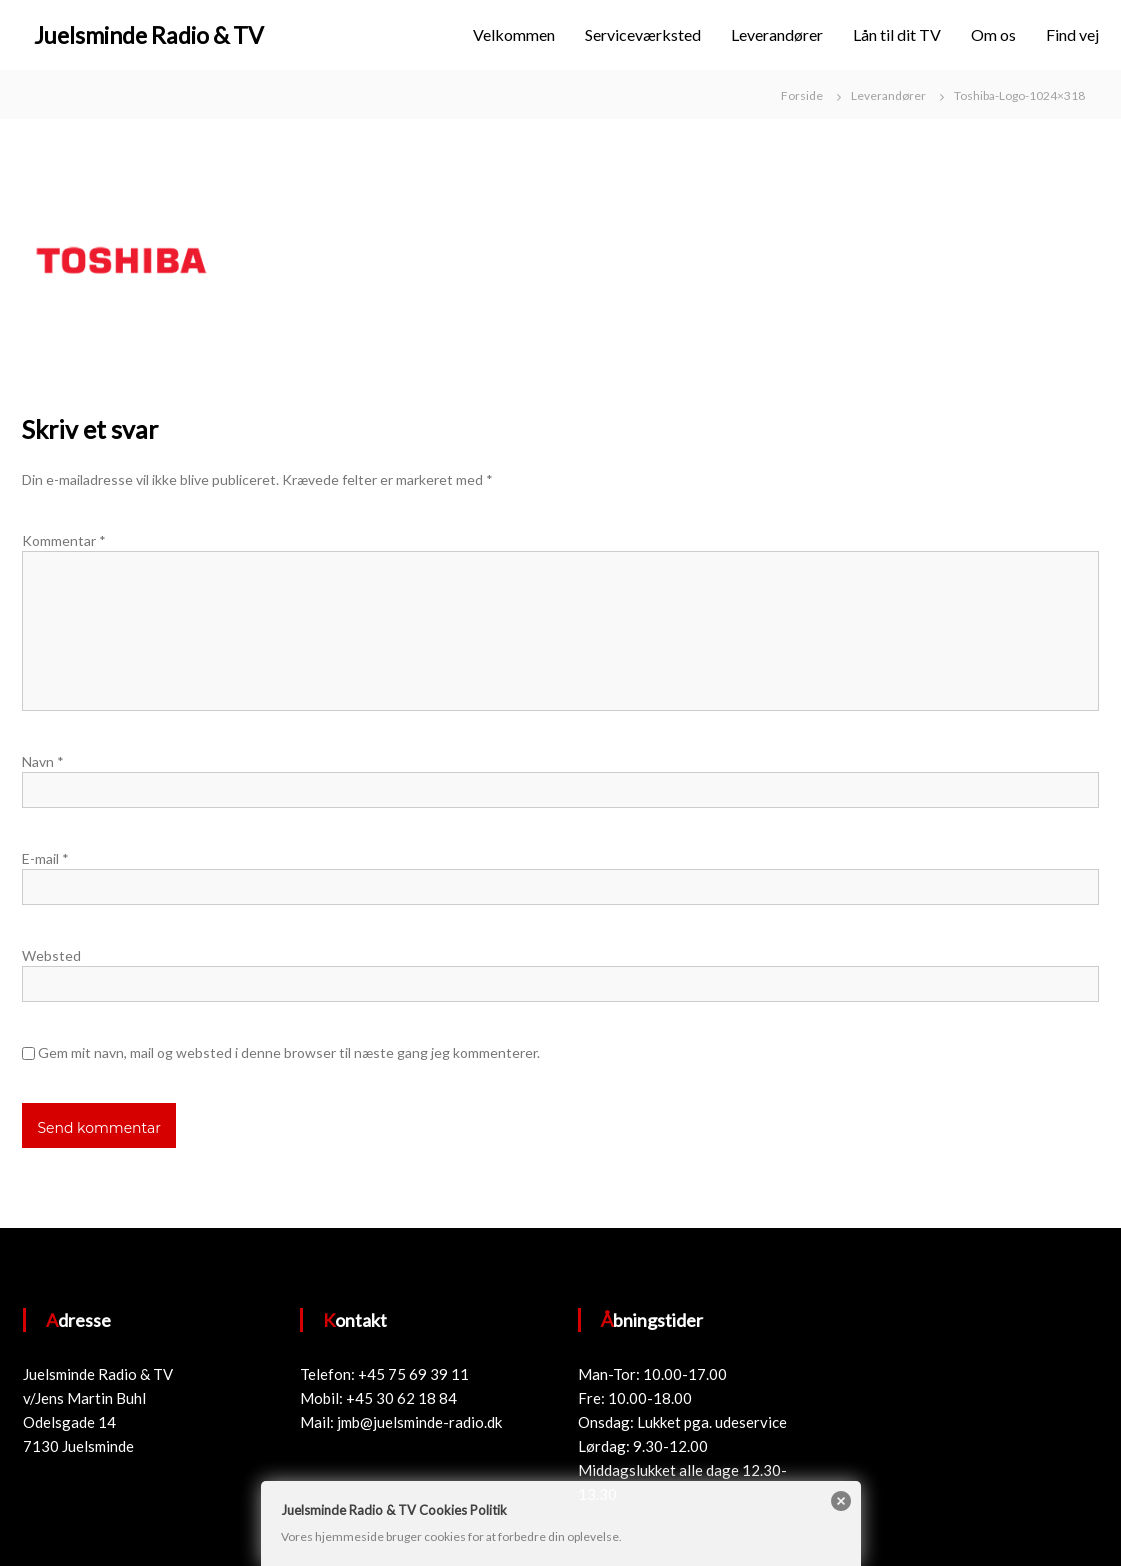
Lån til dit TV (897, 34)
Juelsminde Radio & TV (149, 35)
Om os (993, 34)
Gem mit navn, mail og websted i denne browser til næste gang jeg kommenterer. (289, 1052)
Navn (43, 761)
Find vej (1072, 34)
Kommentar (64, 540)
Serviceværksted (643, 34)
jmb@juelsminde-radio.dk (419, 1422)
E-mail (45, 858)
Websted (51, 955)
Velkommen (514, 34)
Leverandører (777, 34)
